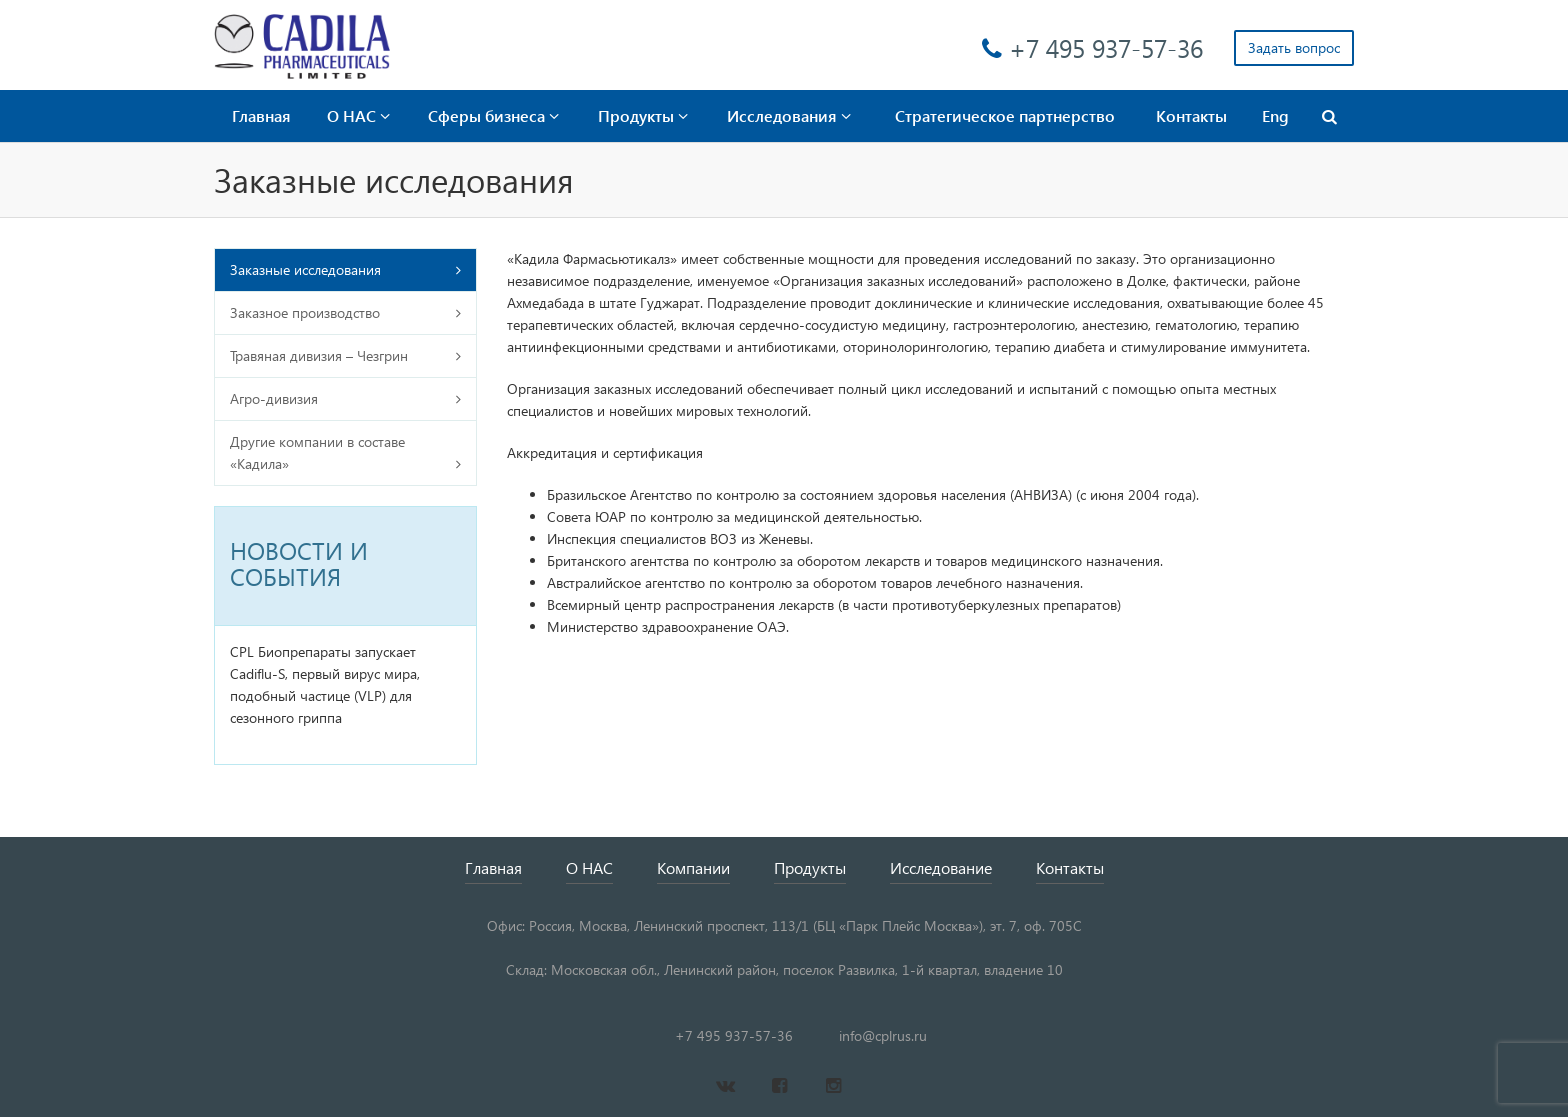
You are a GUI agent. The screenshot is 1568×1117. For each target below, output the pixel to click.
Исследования (789, 115)
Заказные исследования (305, 269)
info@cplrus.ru (883, 1035)
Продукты (643, 115)
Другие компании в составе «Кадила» (317, 452)
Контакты (1191, 115)
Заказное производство (305, 312)
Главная (261, 115)
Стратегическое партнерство (1005, 115)
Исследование (941, 867)
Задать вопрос (1294, 47)
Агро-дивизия (274, 398)
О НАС (358, 115)
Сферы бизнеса (493, 115)
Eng (1275, 115)
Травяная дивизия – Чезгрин (319, 355)
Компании (693, 867)
